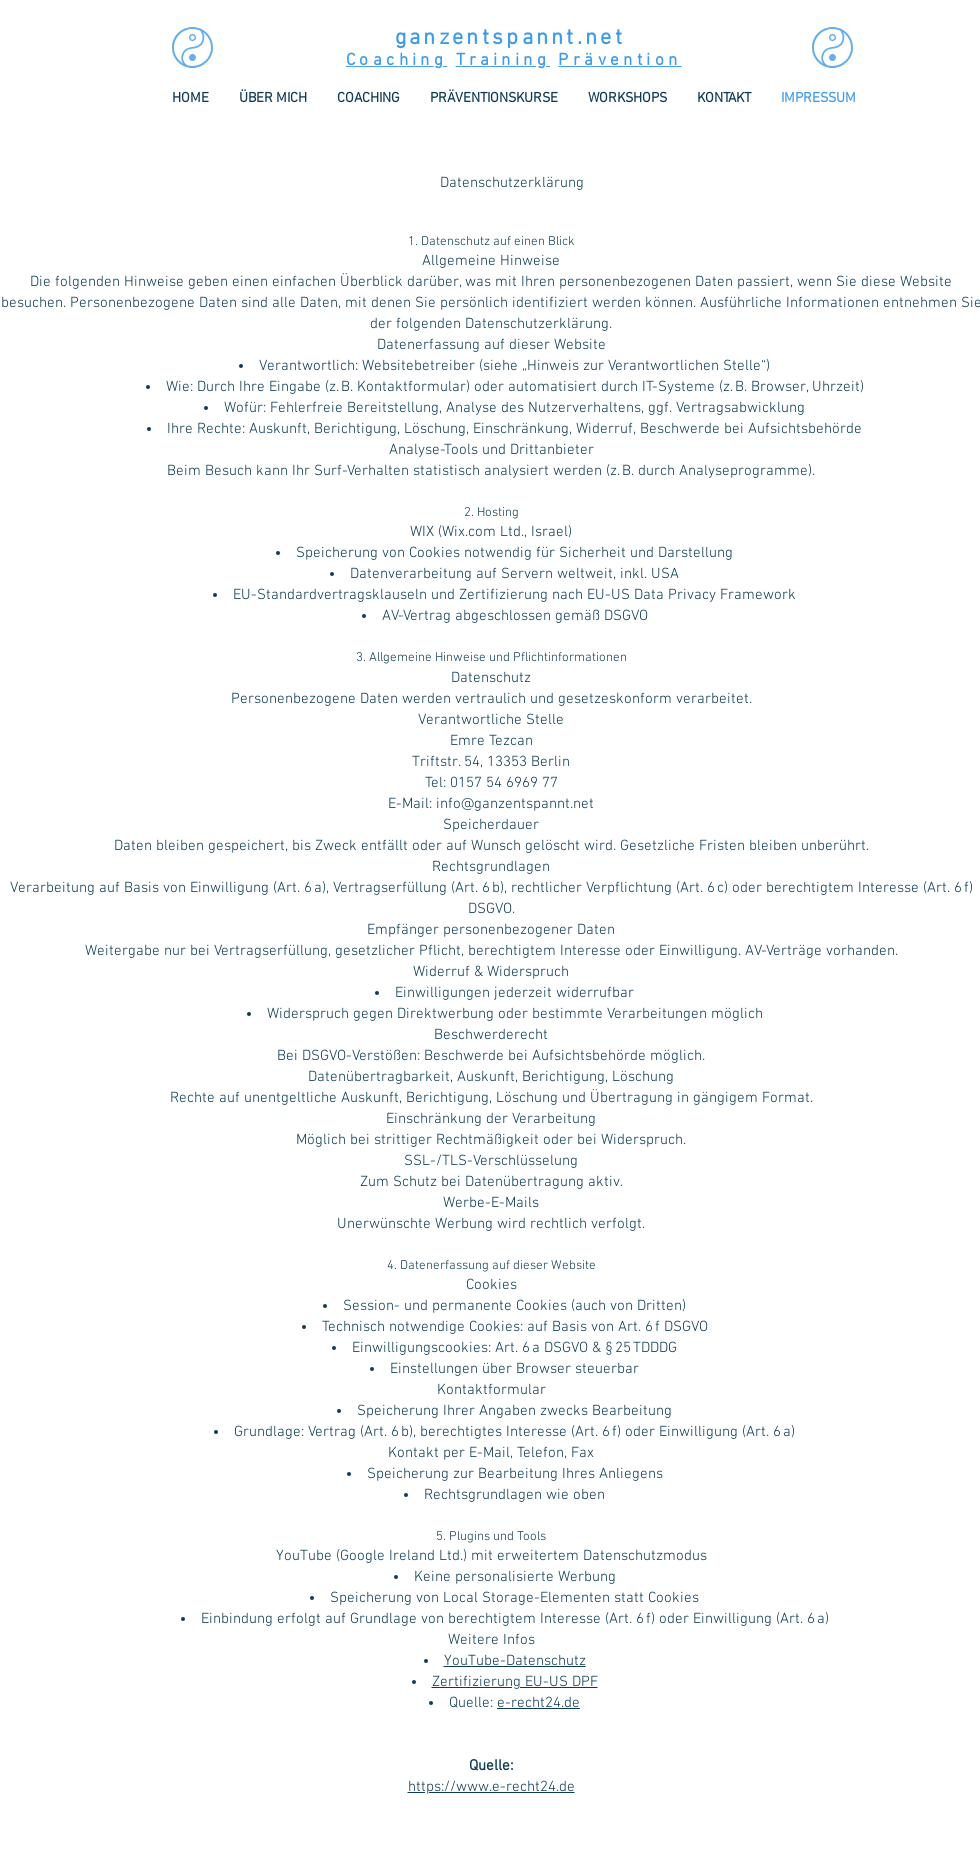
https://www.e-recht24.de (491, 1787)
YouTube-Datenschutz (515, 1661)
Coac (372, 61)
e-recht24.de (538, 1703)
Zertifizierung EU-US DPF (515, 1682)
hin (416, 61)
